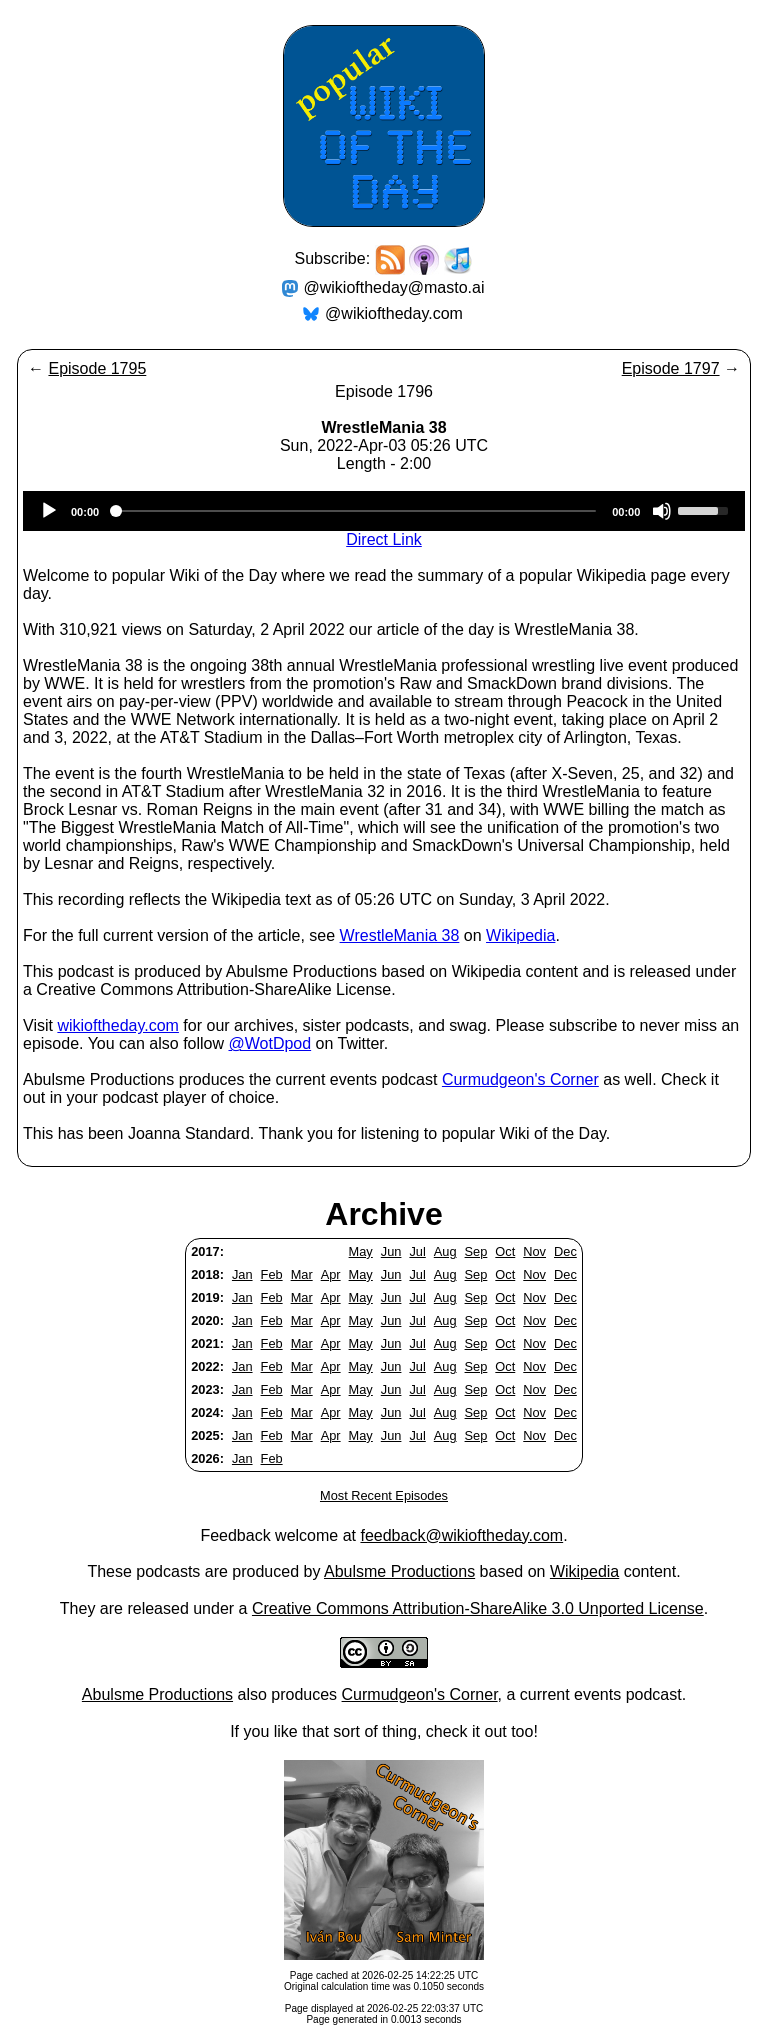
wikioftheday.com (118, 1025)
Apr (331, 1274)
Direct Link (384, 539)
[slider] (355, 511)
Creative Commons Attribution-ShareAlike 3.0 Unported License (478, 1608)
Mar (302, 1274)
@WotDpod (269, 1043)
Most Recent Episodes (384, 1495)
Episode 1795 (97, 368)
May (361, 1251)
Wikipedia (520, 935)
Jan (242, 1274)
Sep (476, 1251)
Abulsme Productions (399, 1571)
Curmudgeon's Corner (520, 1079)
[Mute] (662, 511)
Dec (565, 1251)
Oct (505, 1251)
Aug (445, 1251)
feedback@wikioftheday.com (461, 1535)
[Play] (49, 511)
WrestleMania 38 (400, 935)
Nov (534, 1251)
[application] (384, 511)
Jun (391, 1251)
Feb (272, 1274)
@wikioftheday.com (394, 313)
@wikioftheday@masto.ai (394, 287)
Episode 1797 (671, 368)
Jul (417, 1251)
